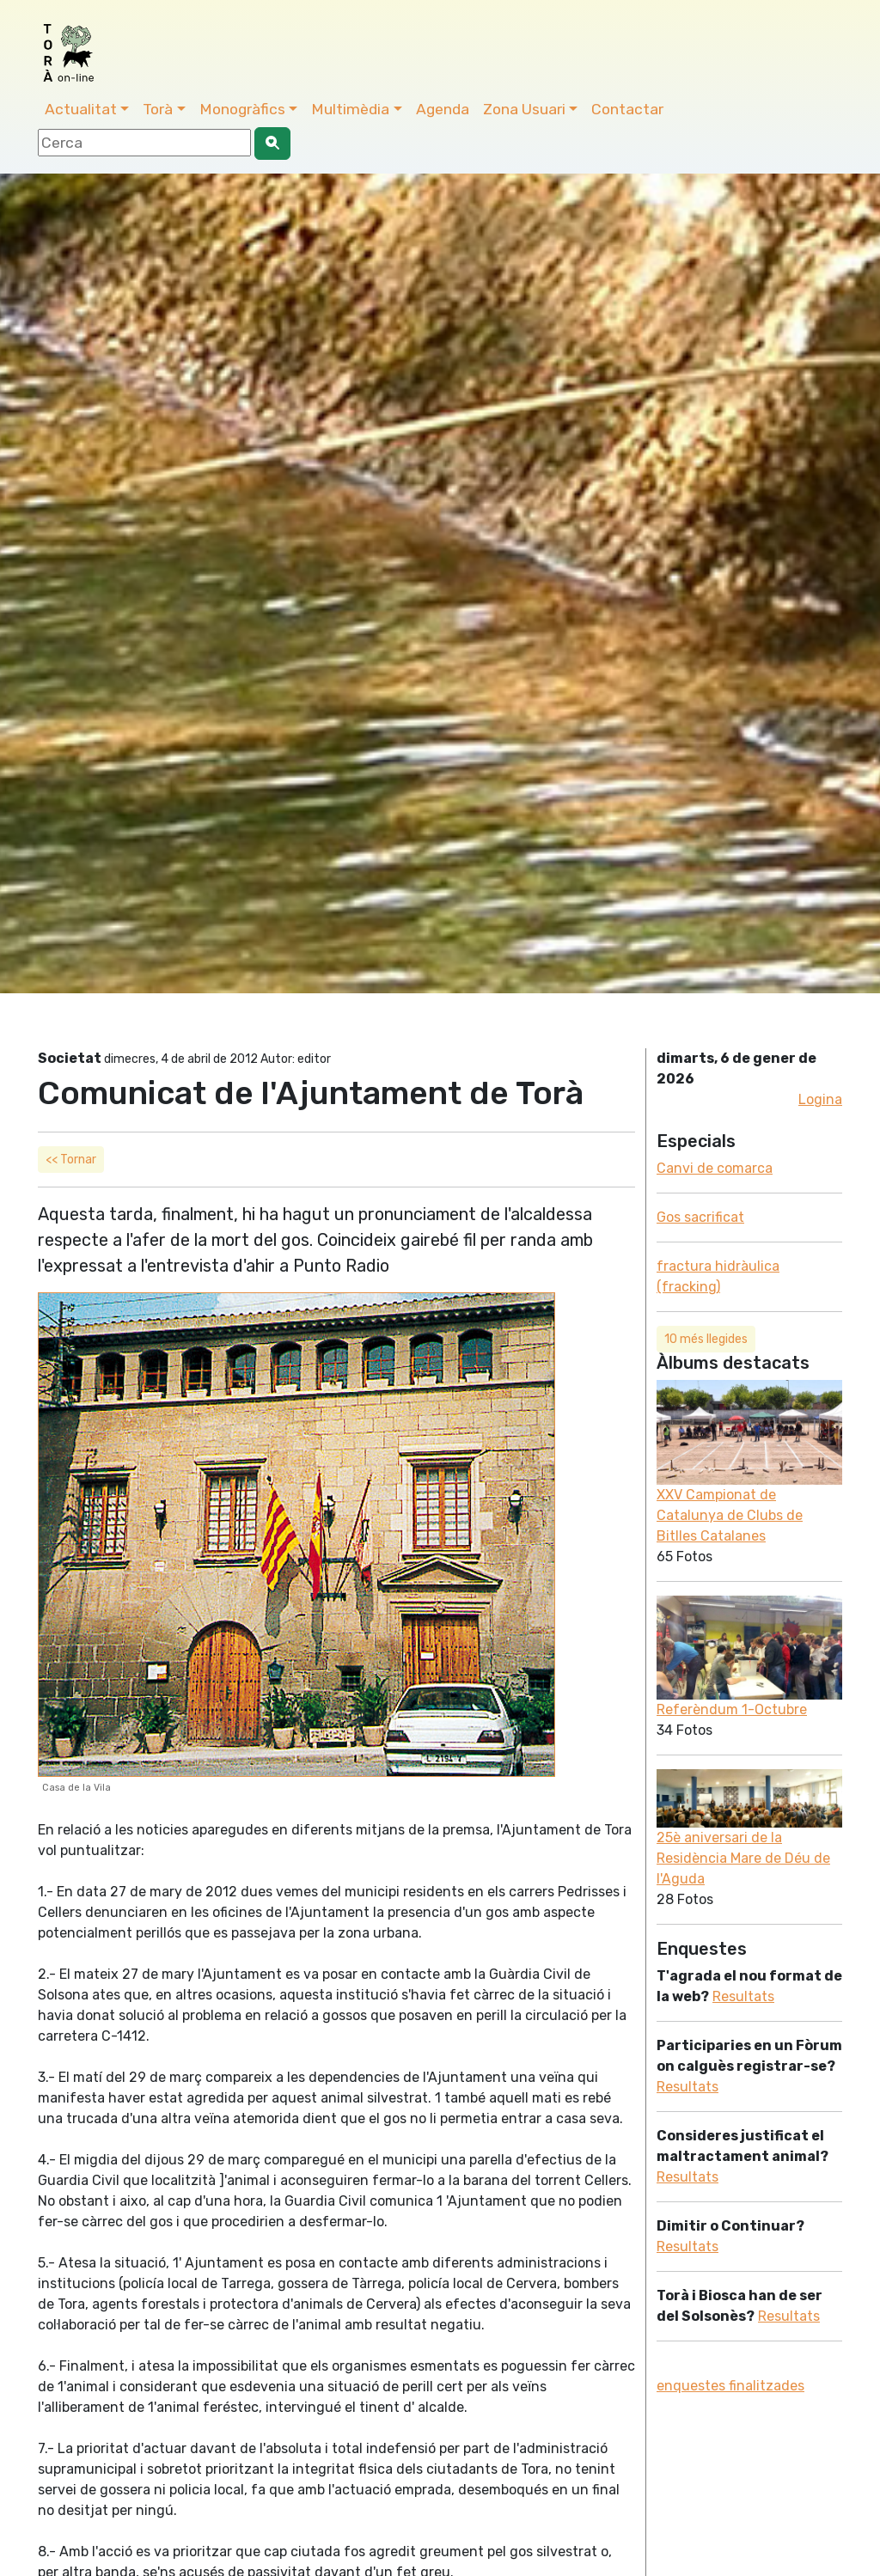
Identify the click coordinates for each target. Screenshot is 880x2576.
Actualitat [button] (81, 109)
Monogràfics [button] (242, 109)
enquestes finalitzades (730, 2386)
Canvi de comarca (715, 1168)
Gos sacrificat (700, 1217)
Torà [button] (158, 109)
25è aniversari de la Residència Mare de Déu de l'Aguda (743, 1858)
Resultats (743, 1996)
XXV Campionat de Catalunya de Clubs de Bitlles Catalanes (730, 1515)
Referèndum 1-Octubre (732, 1709)
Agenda (442, 109)
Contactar (627, 109)
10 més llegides (706, 1339)
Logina (820, 1099)
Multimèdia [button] (350, 109)
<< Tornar (71, 1159)
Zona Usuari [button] (524, 109)
